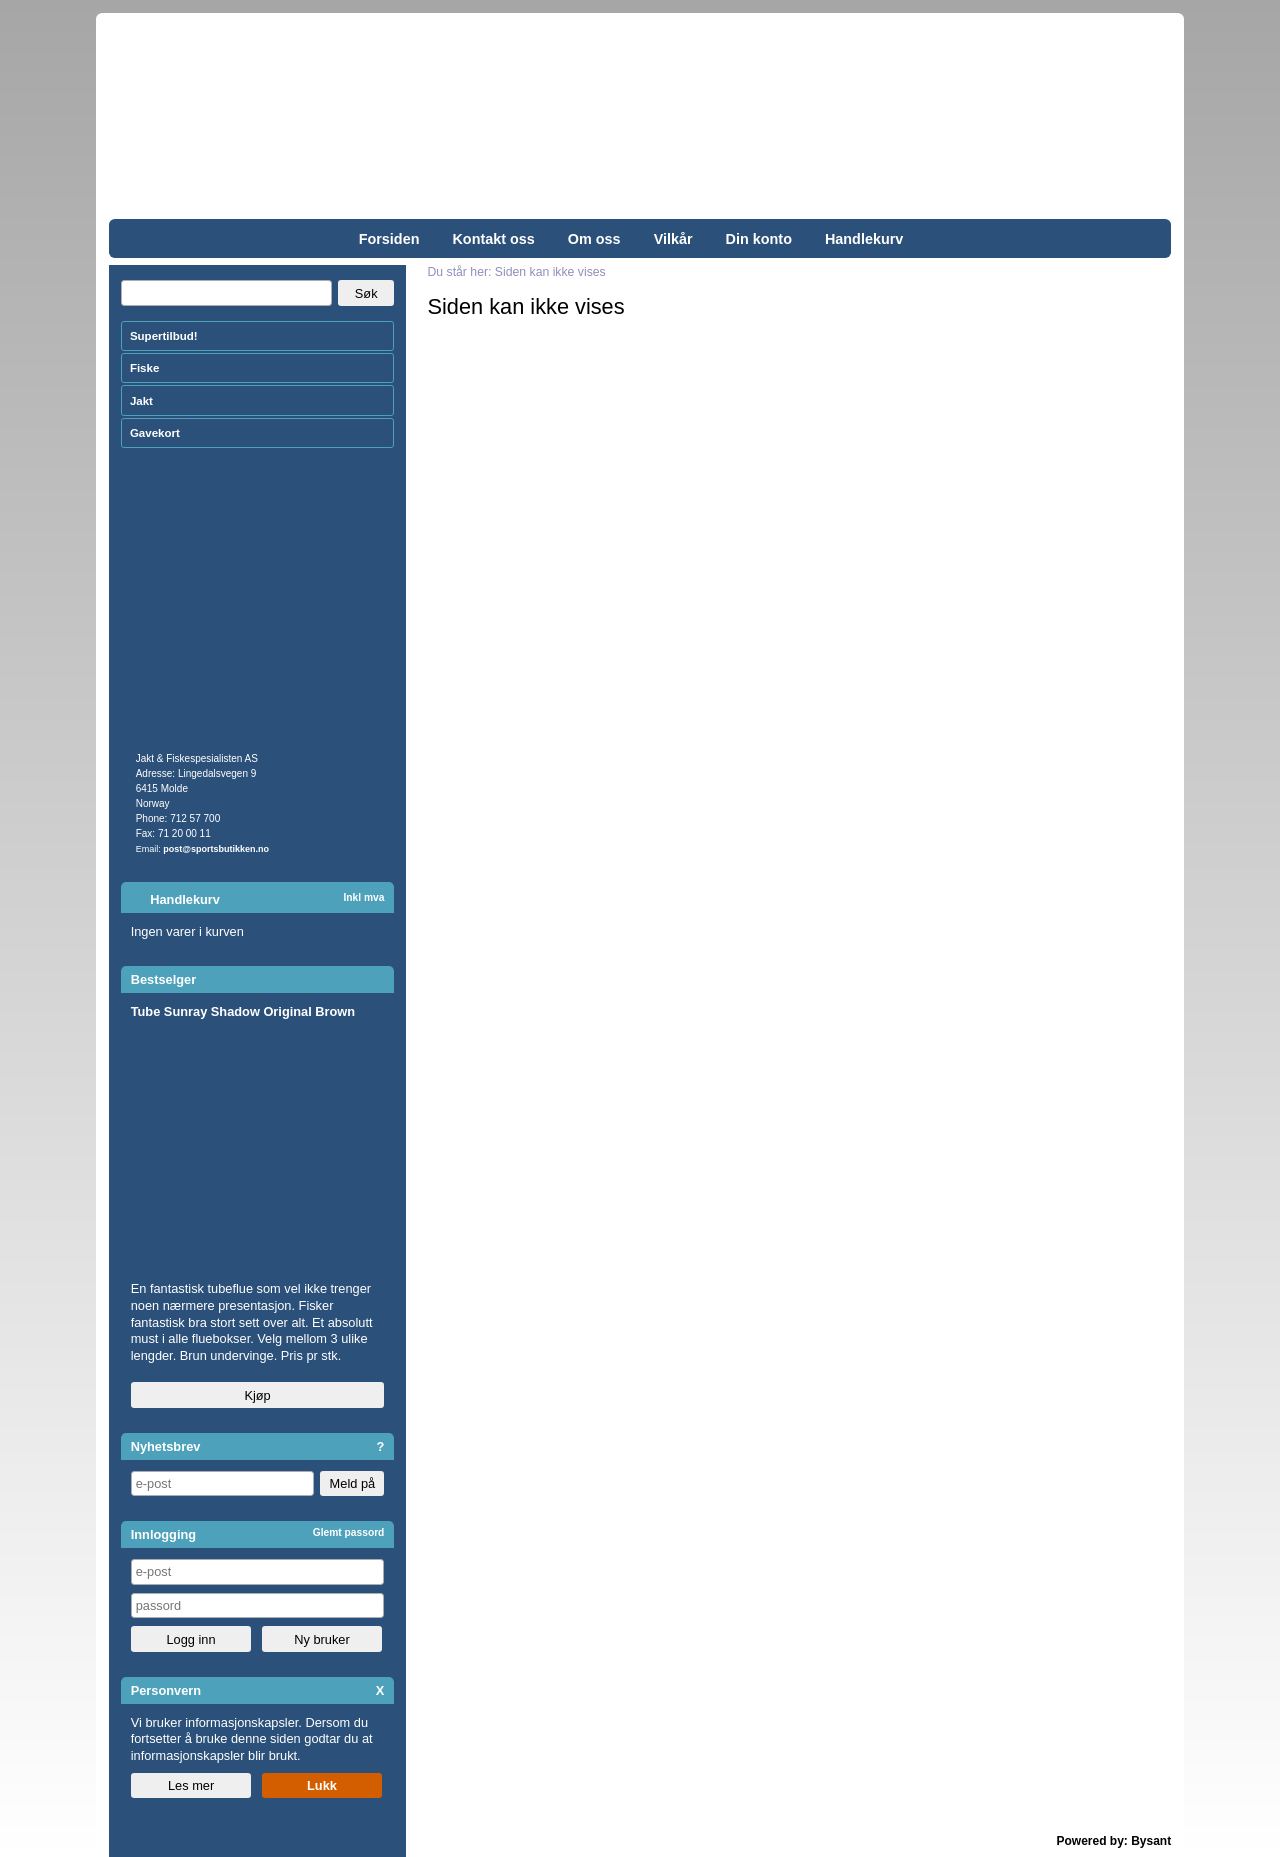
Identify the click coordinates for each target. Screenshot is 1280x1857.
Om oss (594, 239)
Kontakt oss (493, 239)
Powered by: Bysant (1114, 1841)
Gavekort (155, 433)
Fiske (144, 368)
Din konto (759, 239)
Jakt (141, 401)
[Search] (226, 293)
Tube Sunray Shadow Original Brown (243, 1011)
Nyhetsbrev (166, 1446)
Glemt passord (349, 1532)
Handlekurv (864, 239)
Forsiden (389, 239)
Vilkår (673, 239)
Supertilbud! (164, 336)
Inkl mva (363, 897)
